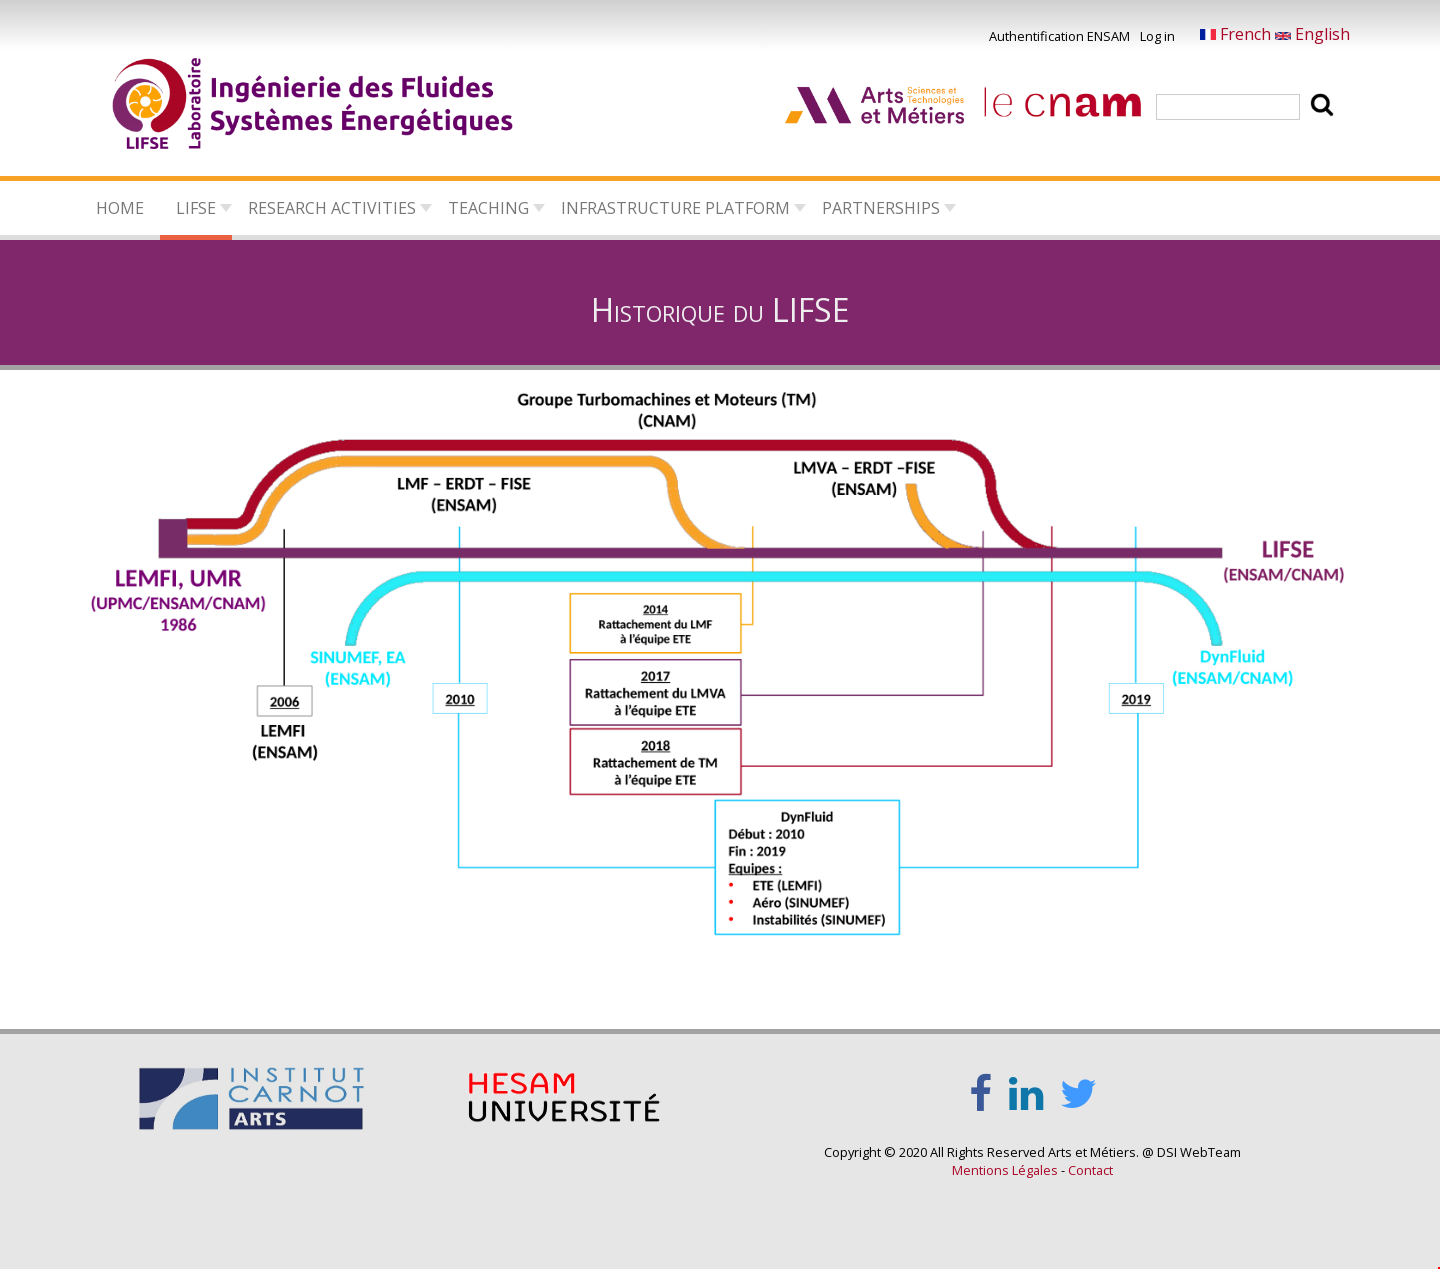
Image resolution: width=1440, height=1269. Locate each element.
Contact (1090, 1170)
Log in (1157, 36)
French (1237, 34)
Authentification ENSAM (1059, 36)
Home (120, 208)
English (1312, 34)
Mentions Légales (1005, 1170)
